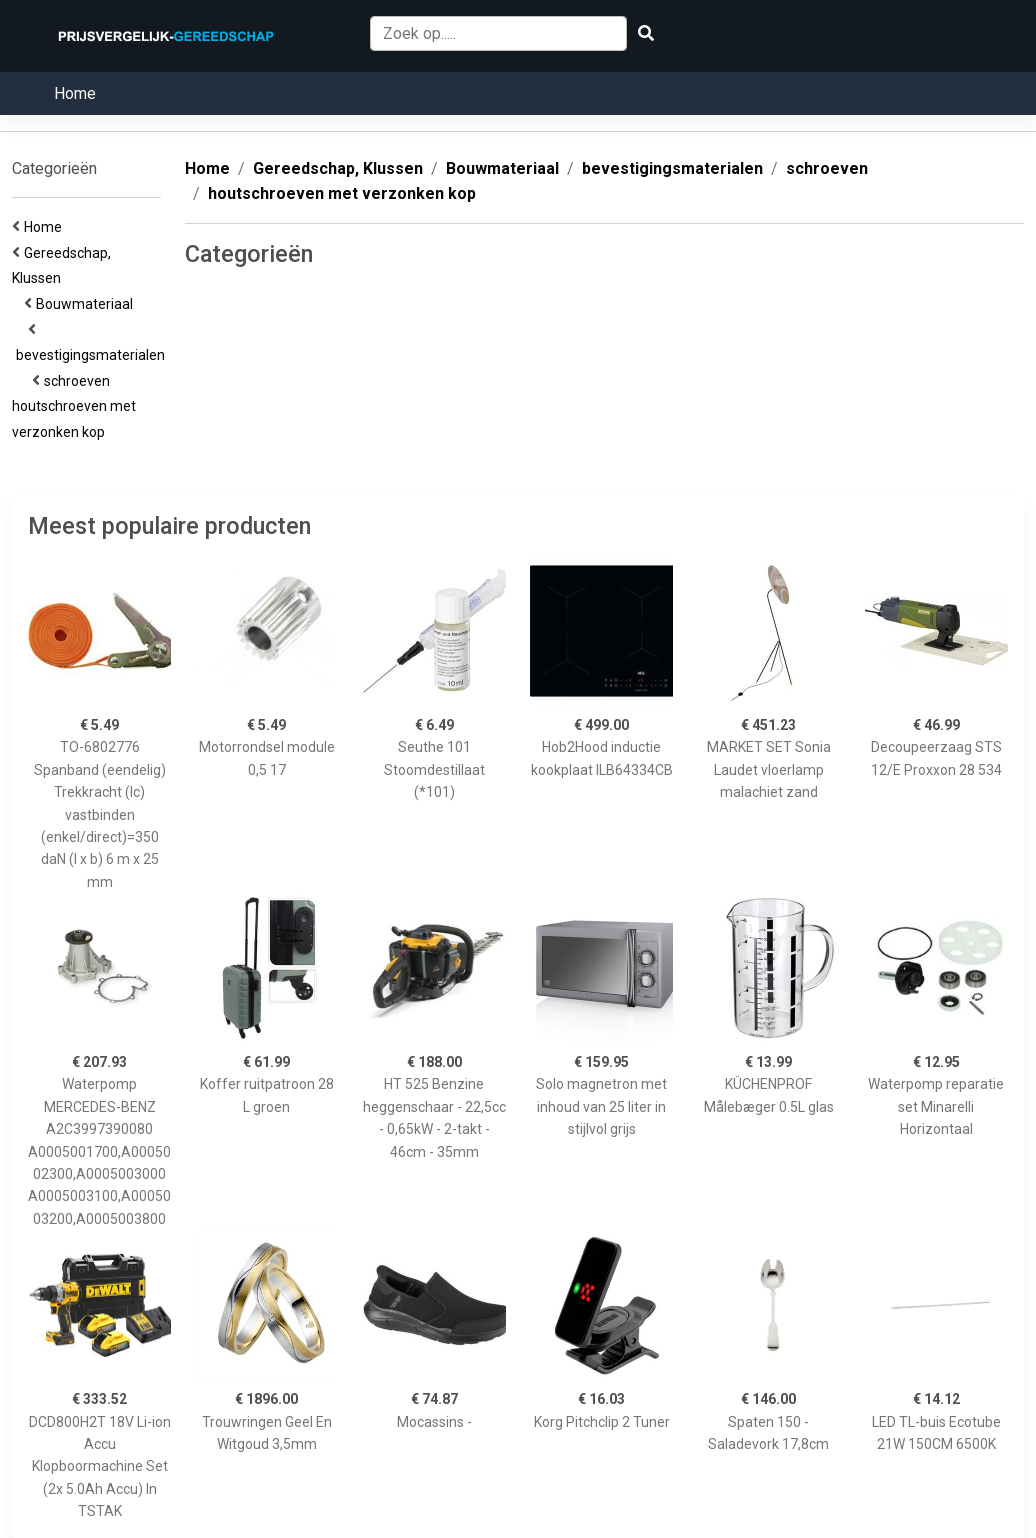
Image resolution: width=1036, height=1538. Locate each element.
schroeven (80, 381)
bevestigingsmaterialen (93, 355)
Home (75, 93)
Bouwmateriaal (87, 304)
